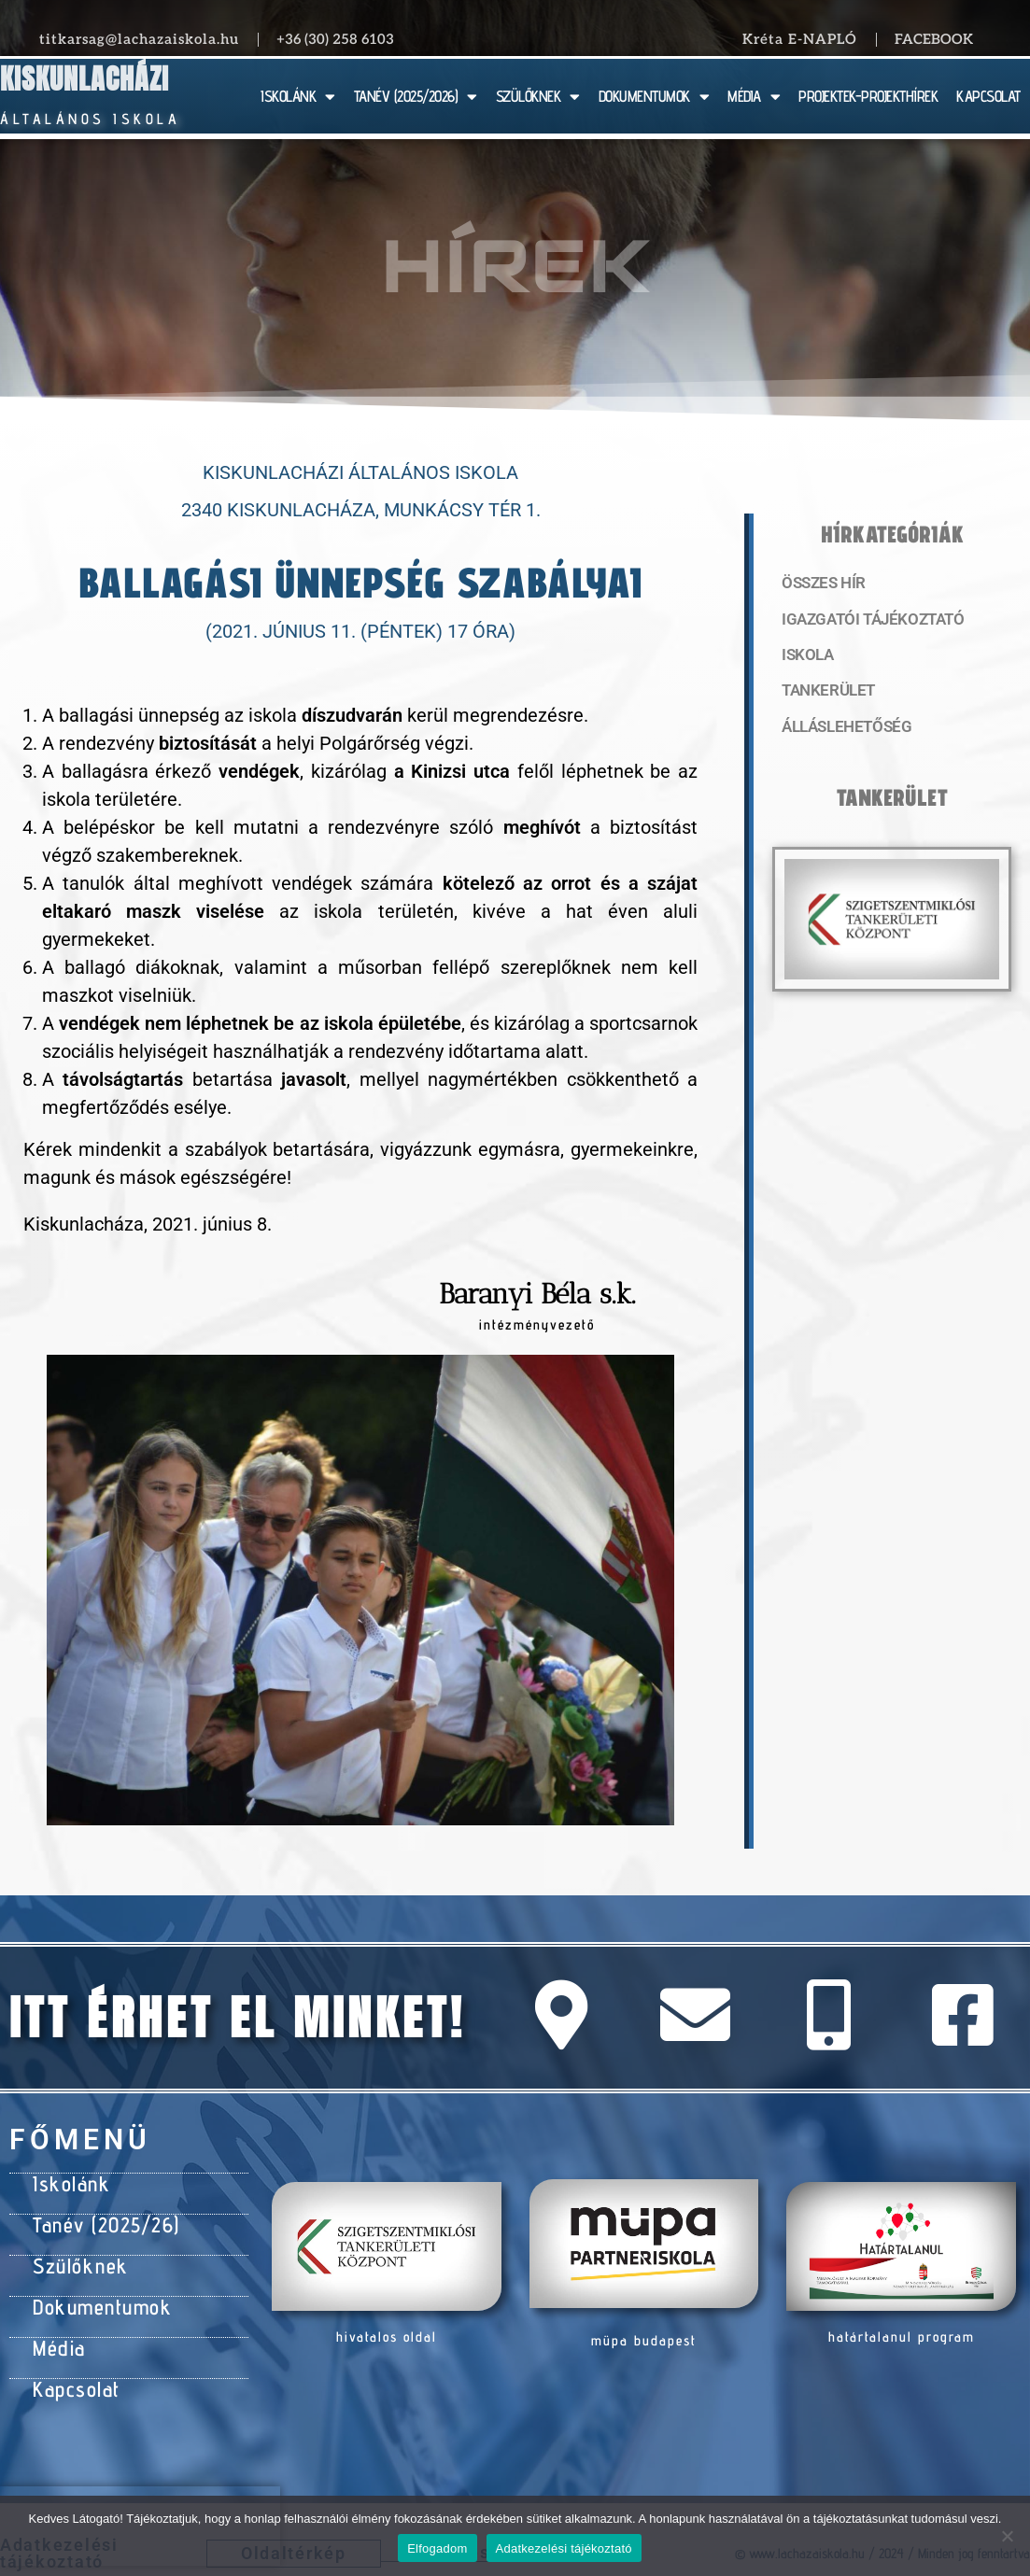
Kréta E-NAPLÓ (799, 39)
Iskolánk (67, 2182)
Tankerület (825, 695)
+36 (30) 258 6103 (335, 39)
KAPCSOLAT (988, 96)
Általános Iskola (90, 119)
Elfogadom (437, 2548)
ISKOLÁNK (298, 96)
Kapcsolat (72, 2369)
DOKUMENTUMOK (654, 96)
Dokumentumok (95, 2294)
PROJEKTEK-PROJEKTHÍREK (868, 96)
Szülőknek (76, 2256)
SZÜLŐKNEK (538, 96)
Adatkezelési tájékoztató (564, 2548)
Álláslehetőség (840, 733)
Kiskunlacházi (84, 79)
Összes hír (820, 583)
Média (56, 2331)
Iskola (805, 658)
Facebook (934, 39)
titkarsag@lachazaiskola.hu (139, 39)
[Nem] (1006, 2536)
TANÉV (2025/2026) (415, 96)
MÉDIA (753, 96)
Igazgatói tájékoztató (865, 620)
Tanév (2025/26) (100, 2219)
